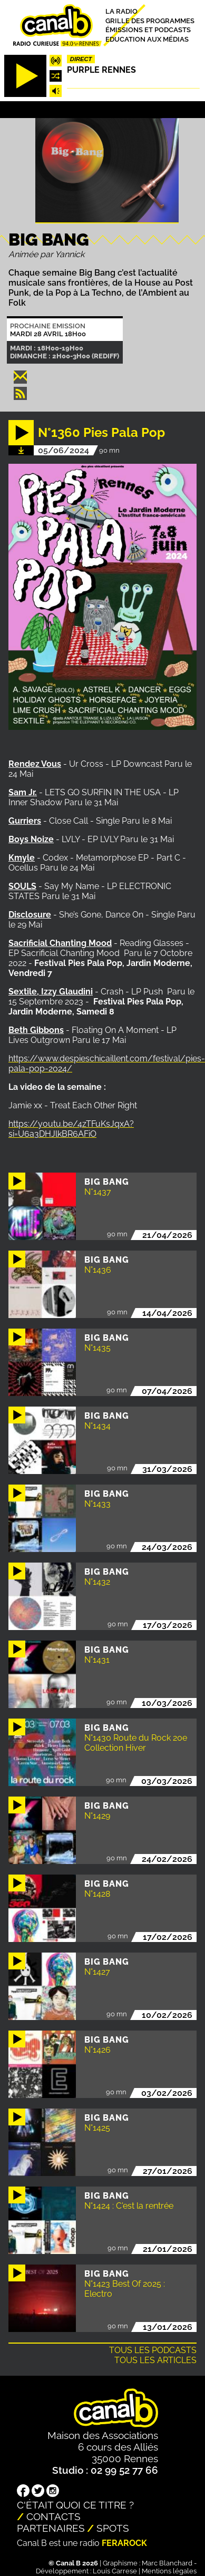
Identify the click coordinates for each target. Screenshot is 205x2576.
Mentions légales (169, 2571)
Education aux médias (147, 39)
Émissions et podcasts (148, 30)
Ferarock (124, 2543)
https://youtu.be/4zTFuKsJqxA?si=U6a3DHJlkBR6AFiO (71, 1129)
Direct (81, 59)
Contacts (53, 2516)
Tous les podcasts (153, 2350)
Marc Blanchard (167, 2563)
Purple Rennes (101, 70)
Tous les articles (155, 2360)
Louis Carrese (115, 2571)
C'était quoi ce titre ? (75, 2505)
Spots (112, 2528)
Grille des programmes (149, 20)
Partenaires (51, 2528)
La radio (121, 11)
